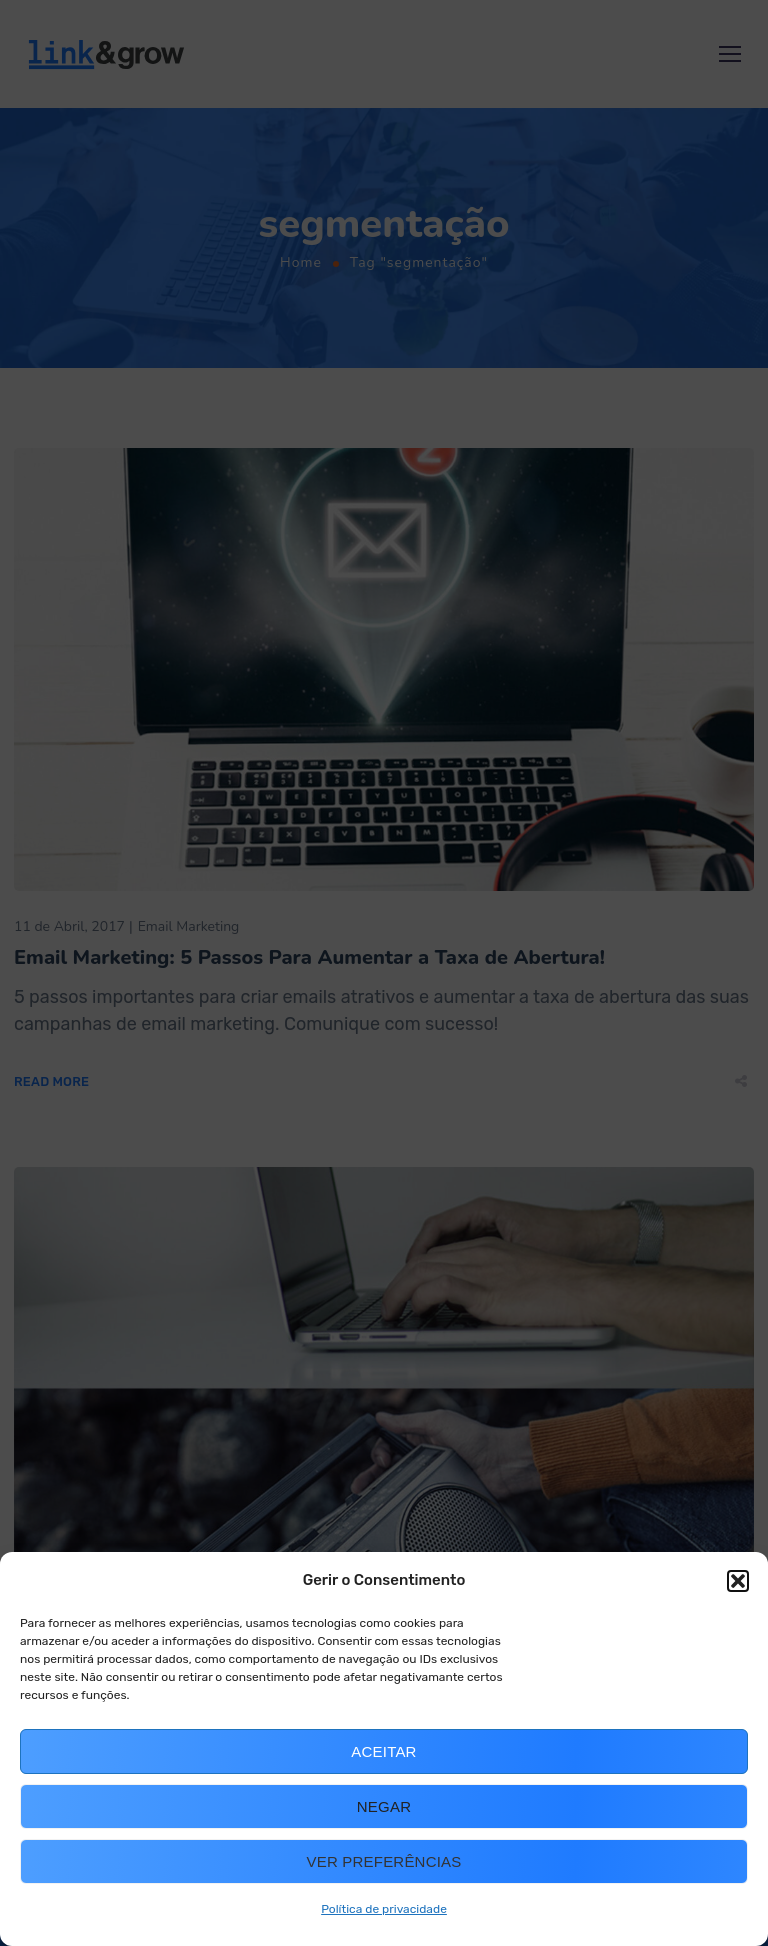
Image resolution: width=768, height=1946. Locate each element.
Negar (384, 1806)
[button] (738, 1581)
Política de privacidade (384, 1909)
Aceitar (383, 1751)
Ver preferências (384, 1861)
